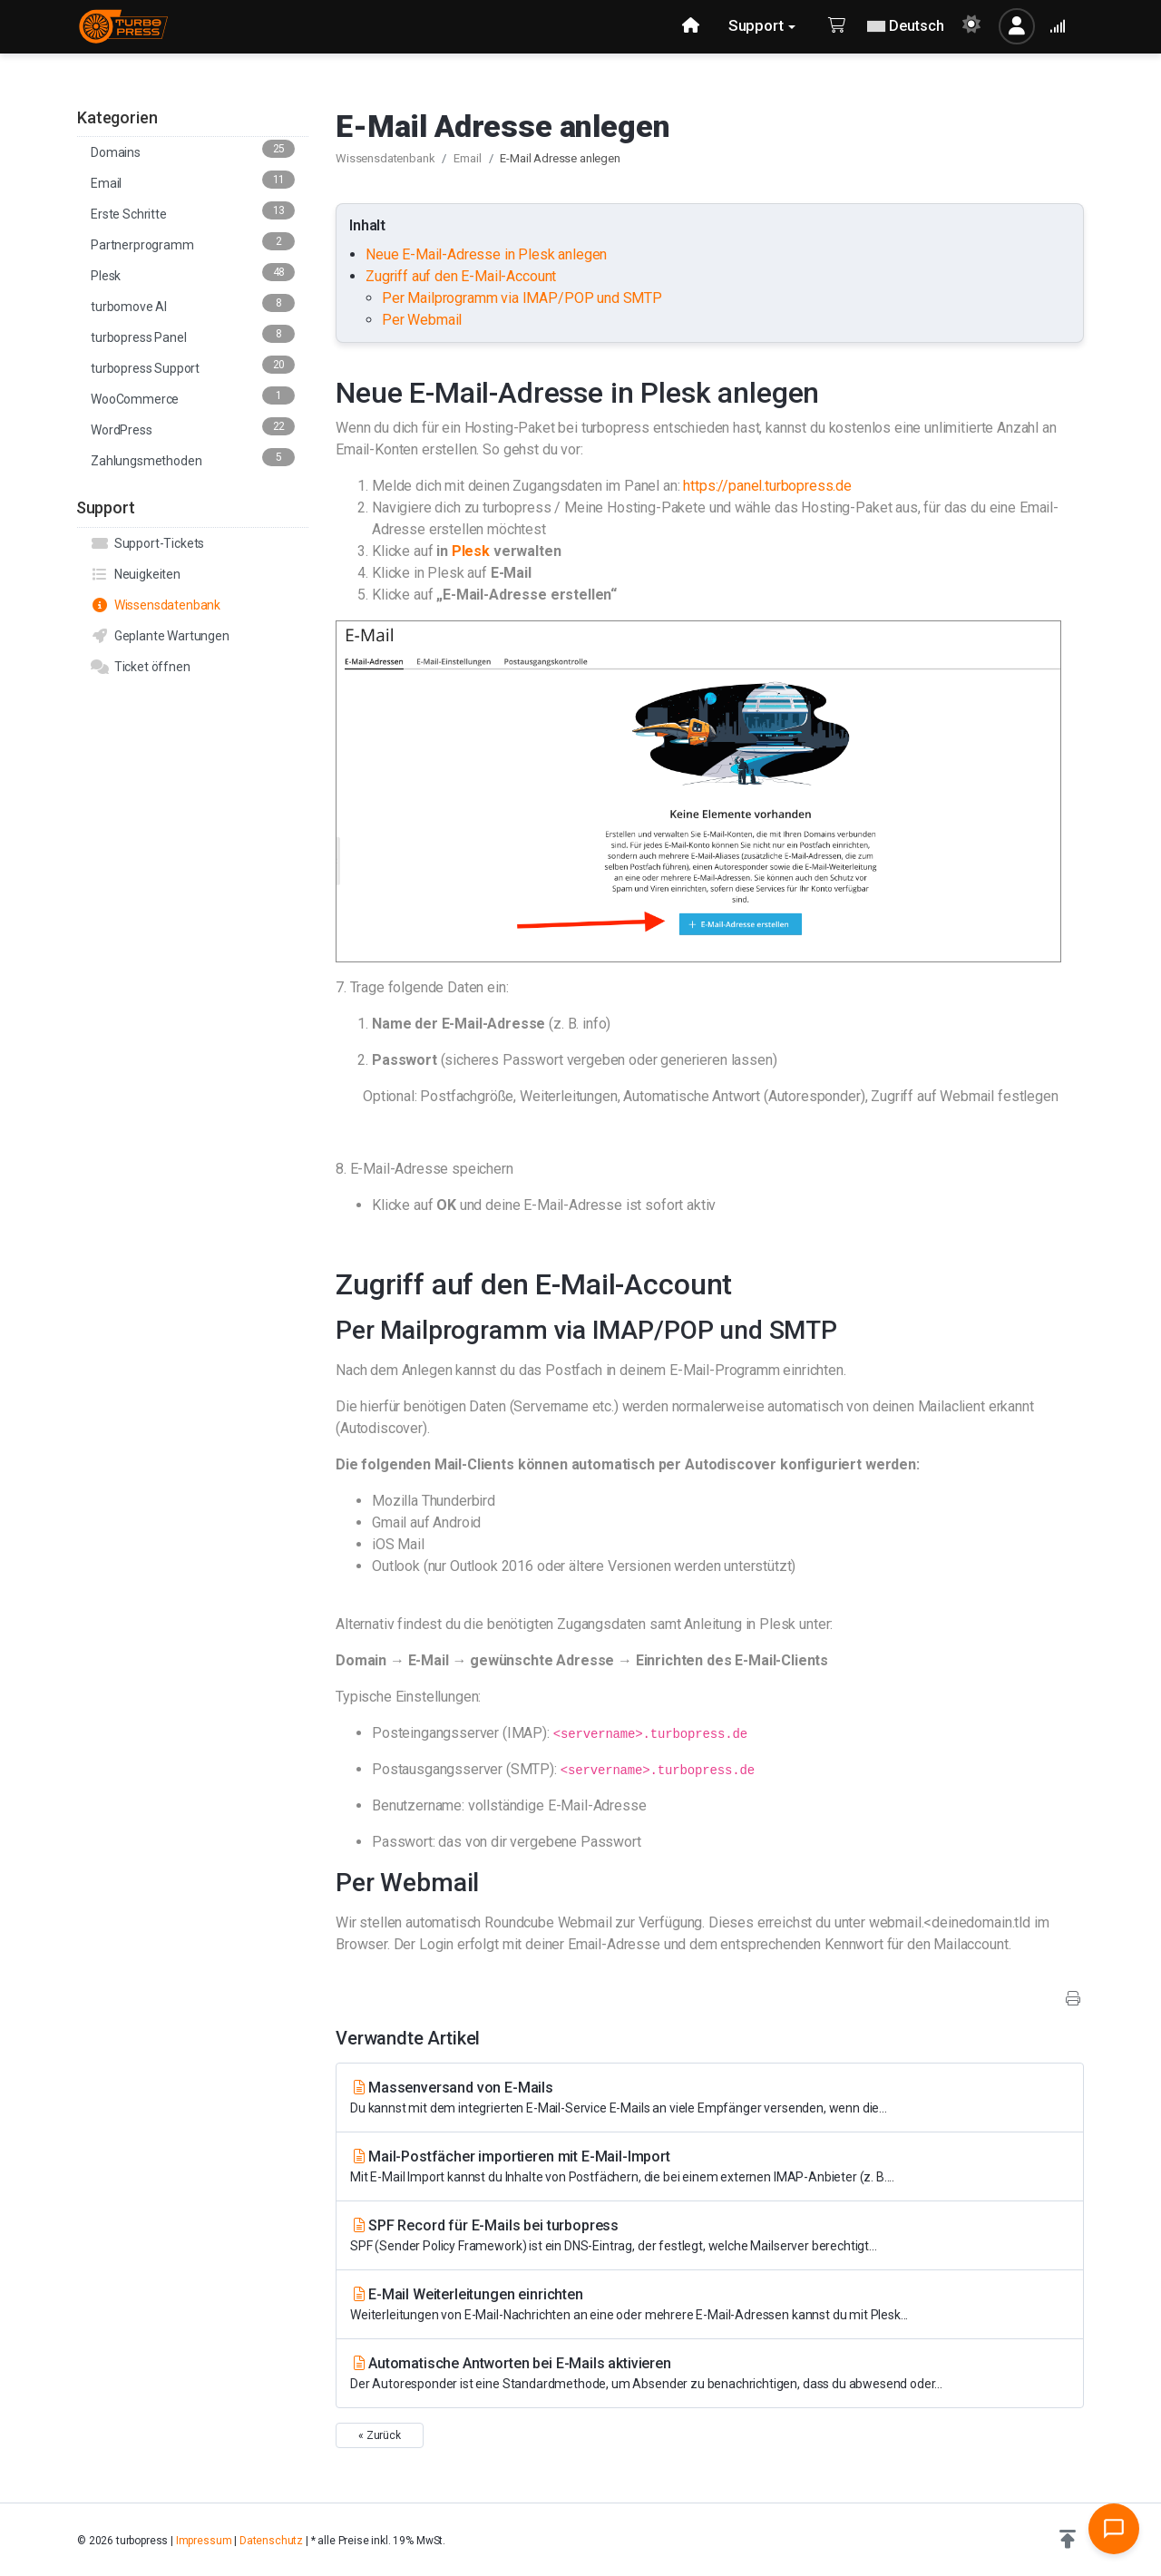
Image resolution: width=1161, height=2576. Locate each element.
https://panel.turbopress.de (767, 485)
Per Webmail (422, 319)
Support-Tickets (147, 543)
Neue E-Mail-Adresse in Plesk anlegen (488, 254)
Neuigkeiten (135, 574)
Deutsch (905, 25)
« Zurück (379, 2435)
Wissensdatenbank (155, 605)
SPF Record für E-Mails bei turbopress (709, 2236)
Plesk (193, 273)
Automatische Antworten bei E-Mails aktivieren (709, 2374)
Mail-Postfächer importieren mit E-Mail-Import (709, 2167)
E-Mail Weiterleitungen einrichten (709, 2305)
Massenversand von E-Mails (709, 2098)
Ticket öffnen (140, 667)
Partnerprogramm (193, 242)
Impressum (204, 2540)
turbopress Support (193, 366)
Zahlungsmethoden (193, 458)
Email (193, 180)
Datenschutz (271, 2540)
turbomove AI (193, 304)
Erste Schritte (193, 211)
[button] (1067, 2539)
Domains (193, 150)
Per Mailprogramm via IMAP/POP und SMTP (522, 298)
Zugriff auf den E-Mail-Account (461, 276)
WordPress (193, 427)
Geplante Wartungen (160, 636)
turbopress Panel (193, 335)
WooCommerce (193, 396)
